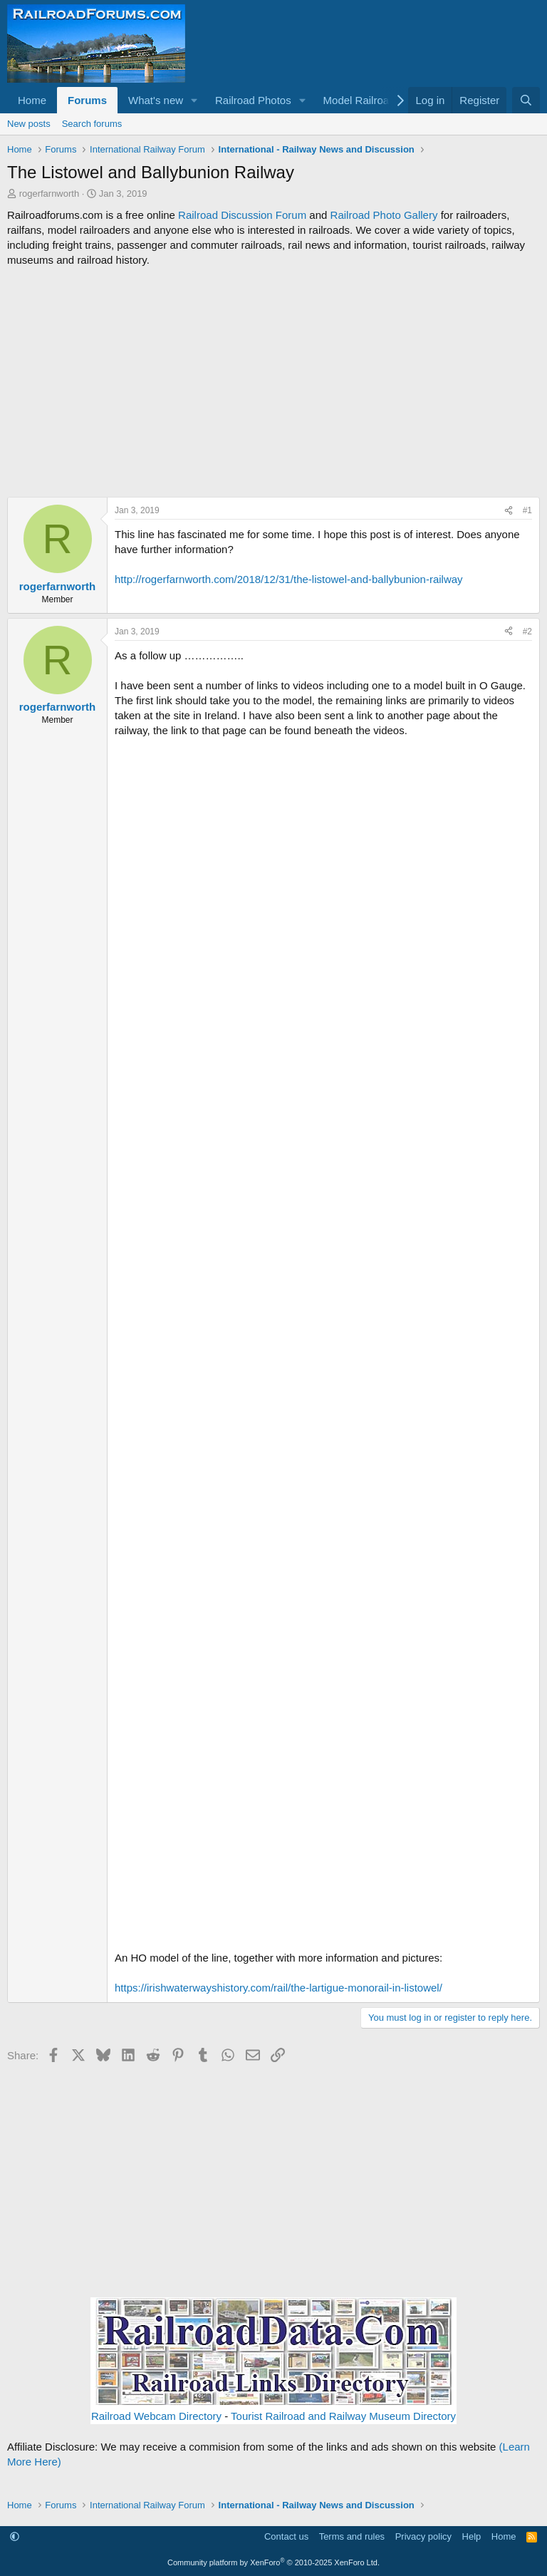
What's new (155, 100)
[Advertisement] (273, 382)
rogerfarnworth (49, 193)
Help (471, 2536)
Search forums (92, 123)
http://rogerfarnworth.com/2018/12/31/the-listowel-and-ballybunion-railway (289, 579)
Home (32, 100)
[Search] (526, 100)
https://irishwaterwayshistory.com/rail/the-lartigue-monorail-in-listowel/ (278, 1988)
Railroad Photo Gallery (384, 215)
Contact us (286, 2536)
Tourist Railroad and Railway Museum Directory (343, 2416)
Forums (87, 100)
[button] (194, 100)
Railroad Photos (253, 100)
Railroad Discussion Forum (242, 215)
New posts (29, 123)
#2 (527, 632)
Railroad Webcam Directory (156, 2416)
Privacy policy (423, 2536)
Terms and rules (352, 2536)
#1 (527, 510)
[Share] (508, 511)
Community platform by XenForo (273, 2562)
